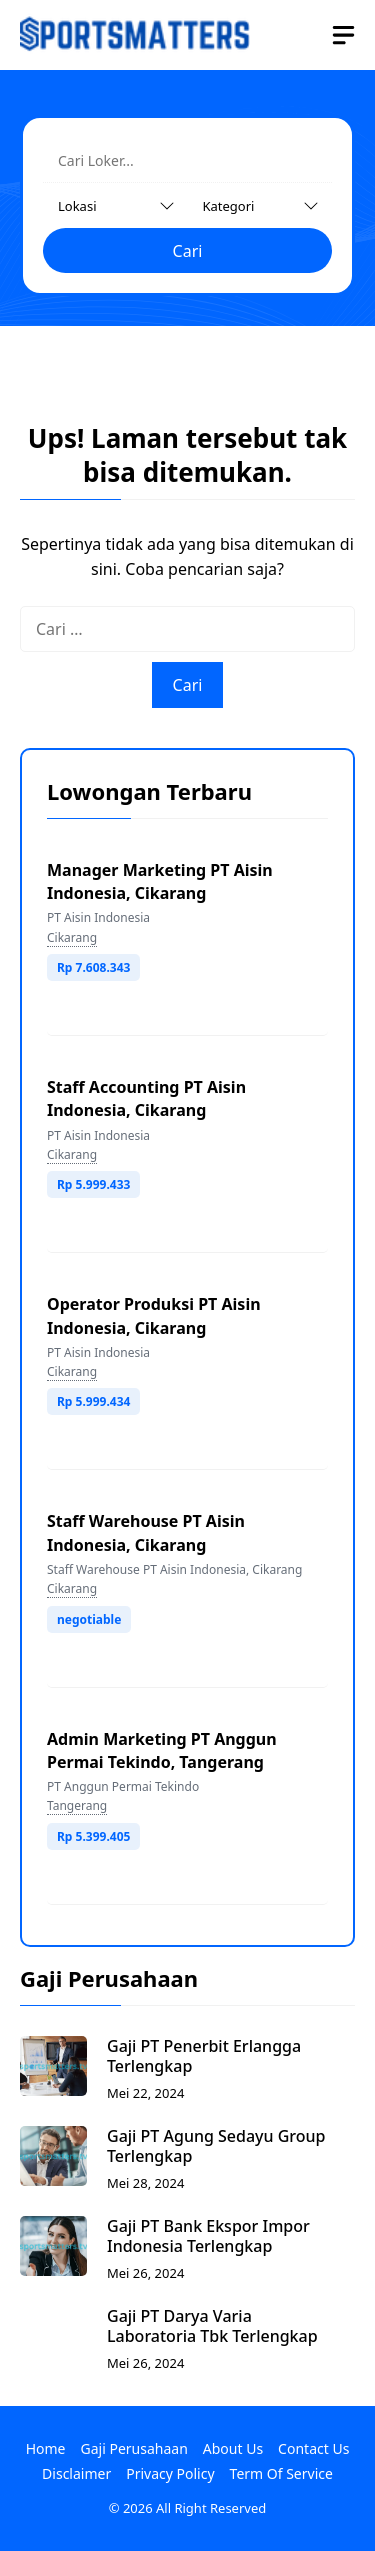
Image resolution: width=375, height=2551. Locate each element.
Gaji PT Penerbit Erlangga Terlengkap (204, 2056)
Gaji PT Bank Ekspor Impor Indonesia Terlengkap (208, 2236)
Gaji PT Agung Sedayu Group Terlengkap (216, 2146)
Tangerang (77, 1805)
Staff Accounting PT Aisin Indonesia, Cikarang (146, 1098)
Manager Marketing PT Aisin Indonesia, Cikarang (160, 881)
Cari (188, 251)
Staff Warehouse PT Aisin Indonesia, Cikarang (146, 1532)
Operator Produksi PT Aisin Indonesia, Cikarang (154, 1315)
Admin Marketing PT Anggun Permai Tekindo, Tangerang (162, 1750)
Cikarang (72, 937)
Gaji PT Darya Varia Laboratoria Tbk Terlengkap (212, 2326)
